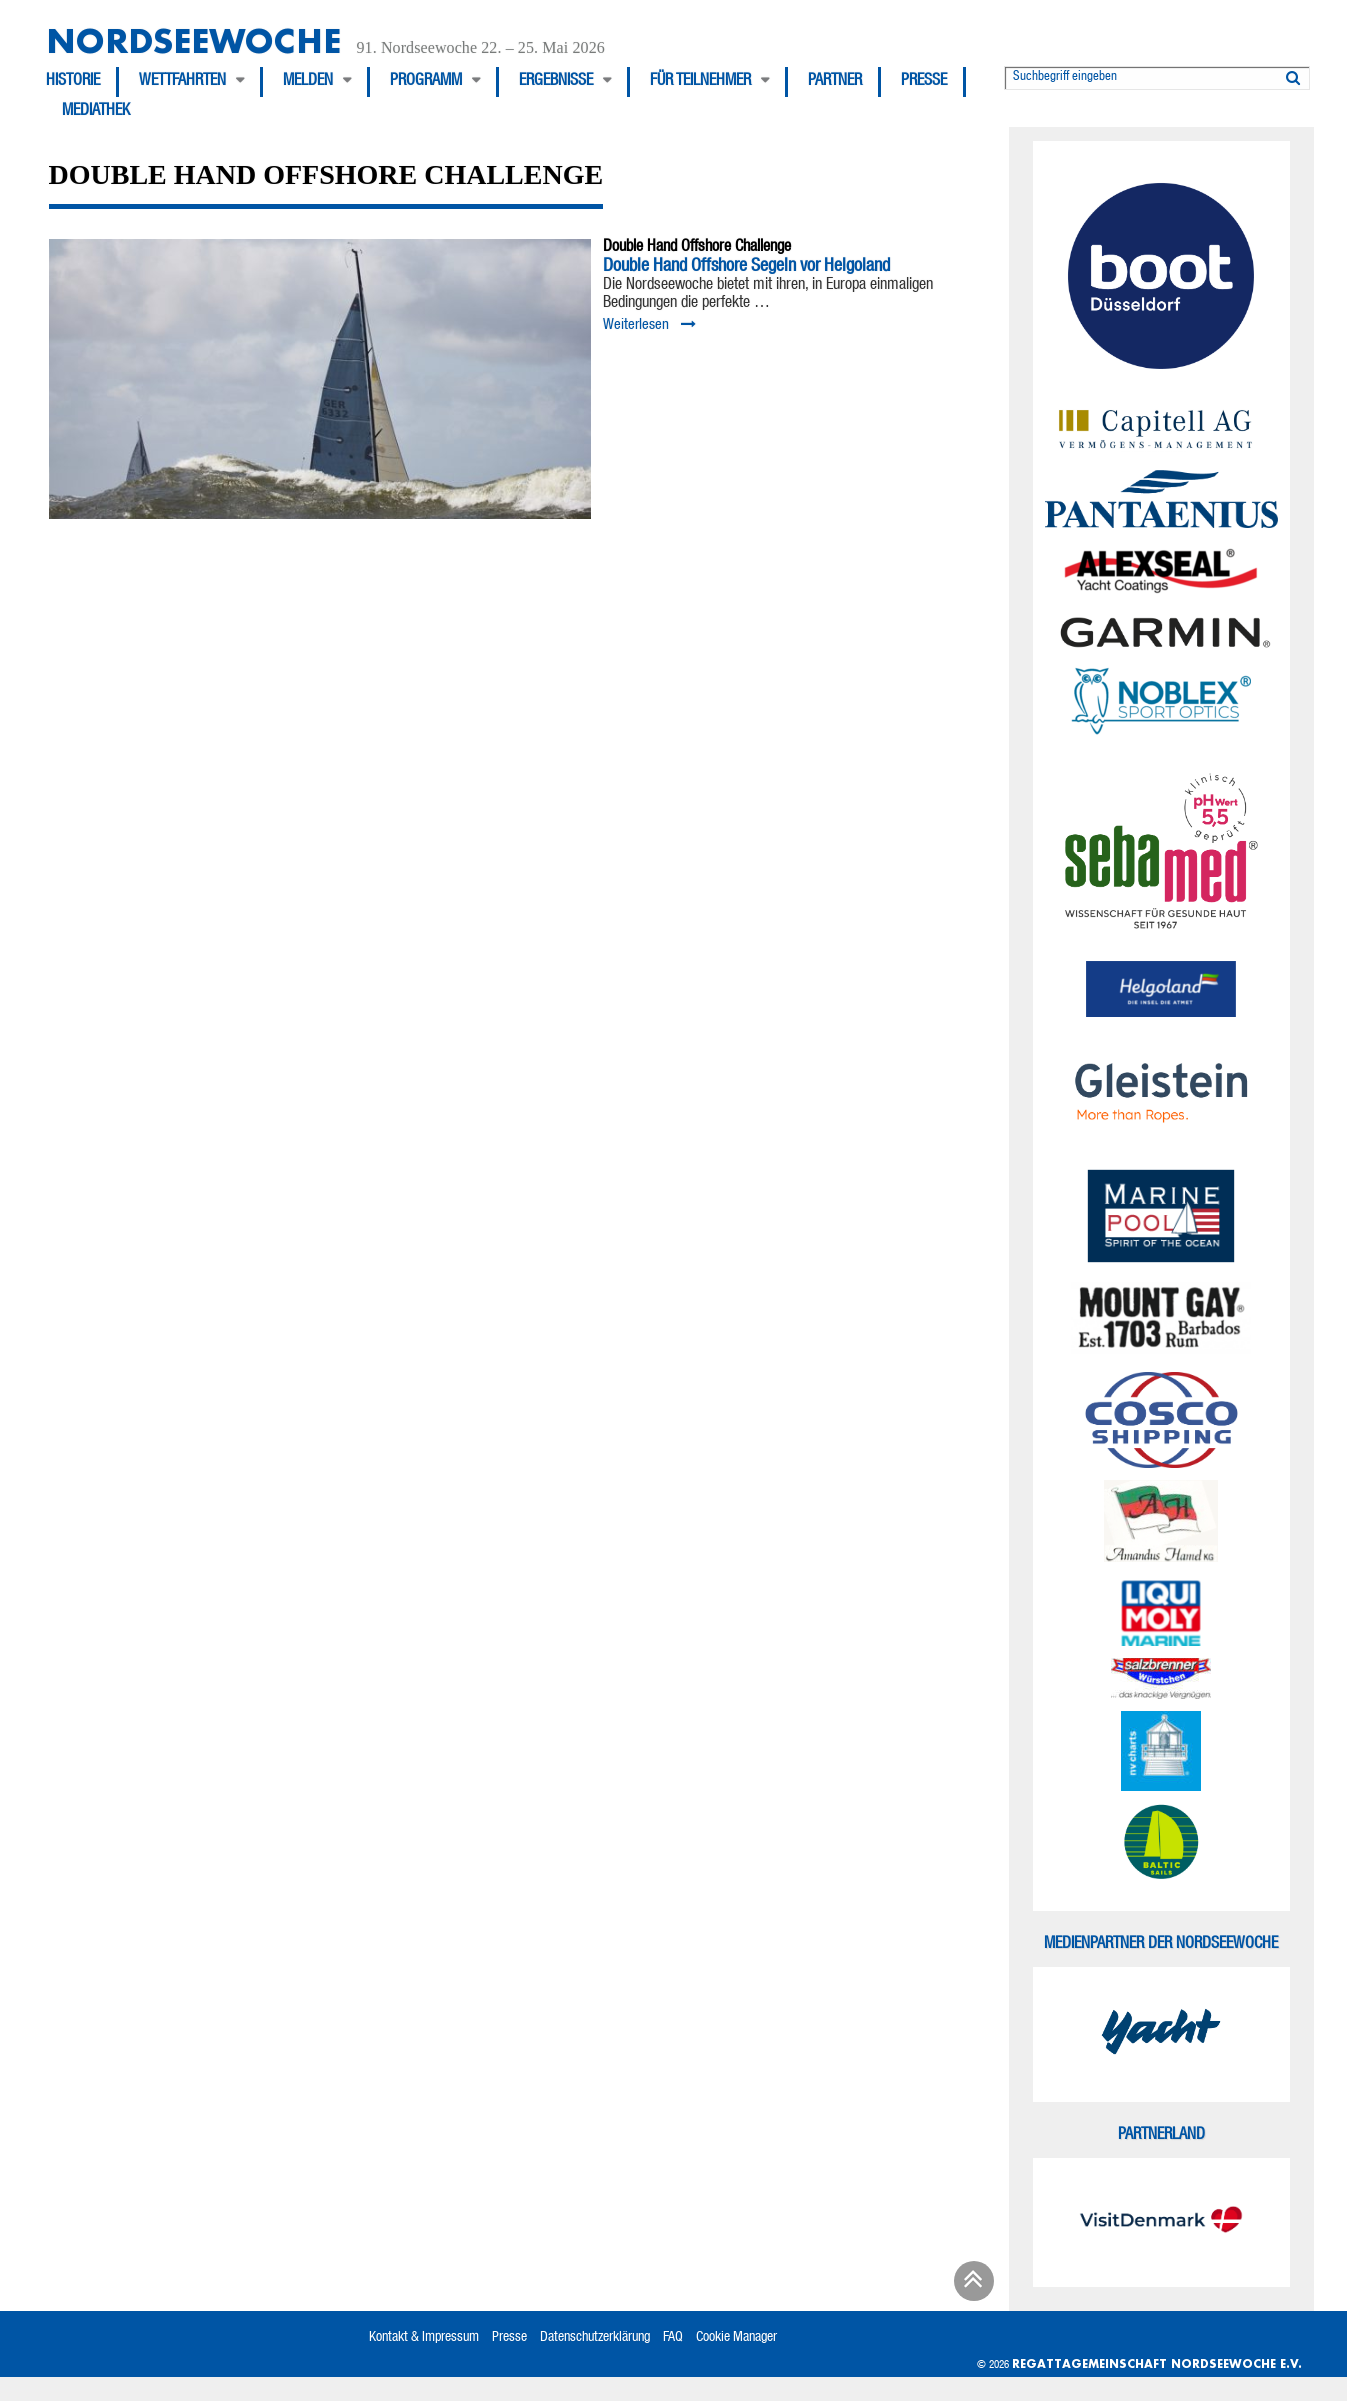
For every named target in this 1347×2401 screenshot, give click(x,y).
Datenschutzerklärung (595, 2338)
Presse (924, 82)
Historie (73, 82)
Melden (308, 82)
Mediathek (96, 112)
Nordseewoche (193, 40)
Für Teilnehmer (700, 82)
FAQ (673, 2338)
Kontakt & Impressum (424, 2338)
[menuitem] (82, 82)
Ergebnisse (556, 82)
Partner (835, 82)
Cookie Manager (736, 2338)
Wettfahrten (182, 82)
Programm (426, 82)
